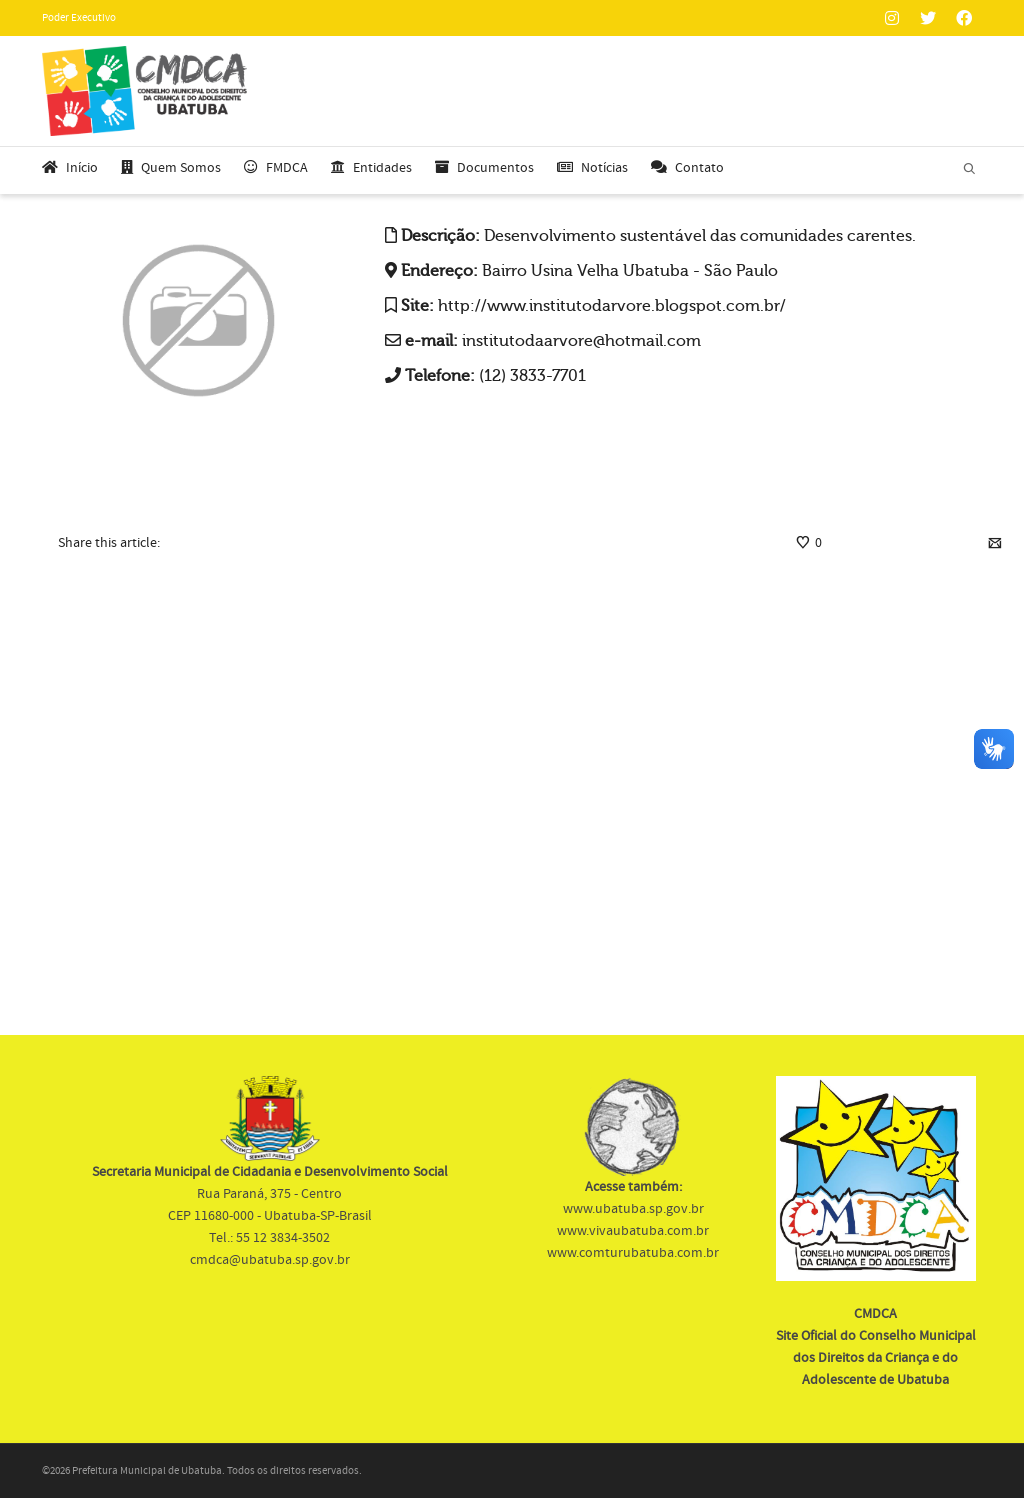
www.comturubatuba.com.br (633, 1253)
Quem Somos (171, 168)
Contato (687, 168)
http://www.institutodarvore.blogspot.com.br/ (612, 306)
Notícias (592, 168)
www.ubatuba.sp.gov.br (633, 1209)
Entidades (371, 168)
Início (70, 168)
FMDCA (276, 168)
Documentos (484, 168)
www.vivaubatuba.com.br (633, 1231)
